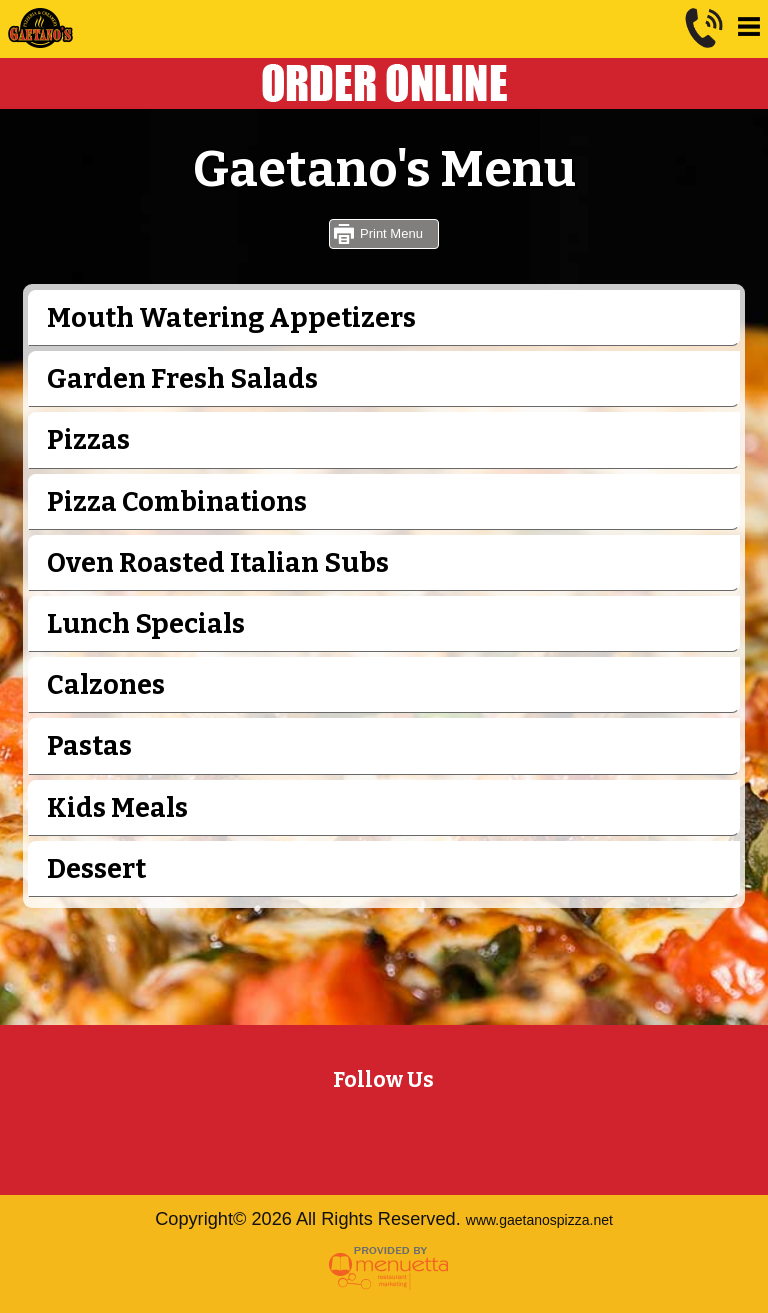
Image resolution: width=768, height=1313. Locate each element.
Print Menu (391, 233)
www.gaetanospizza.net (539, 1220)
